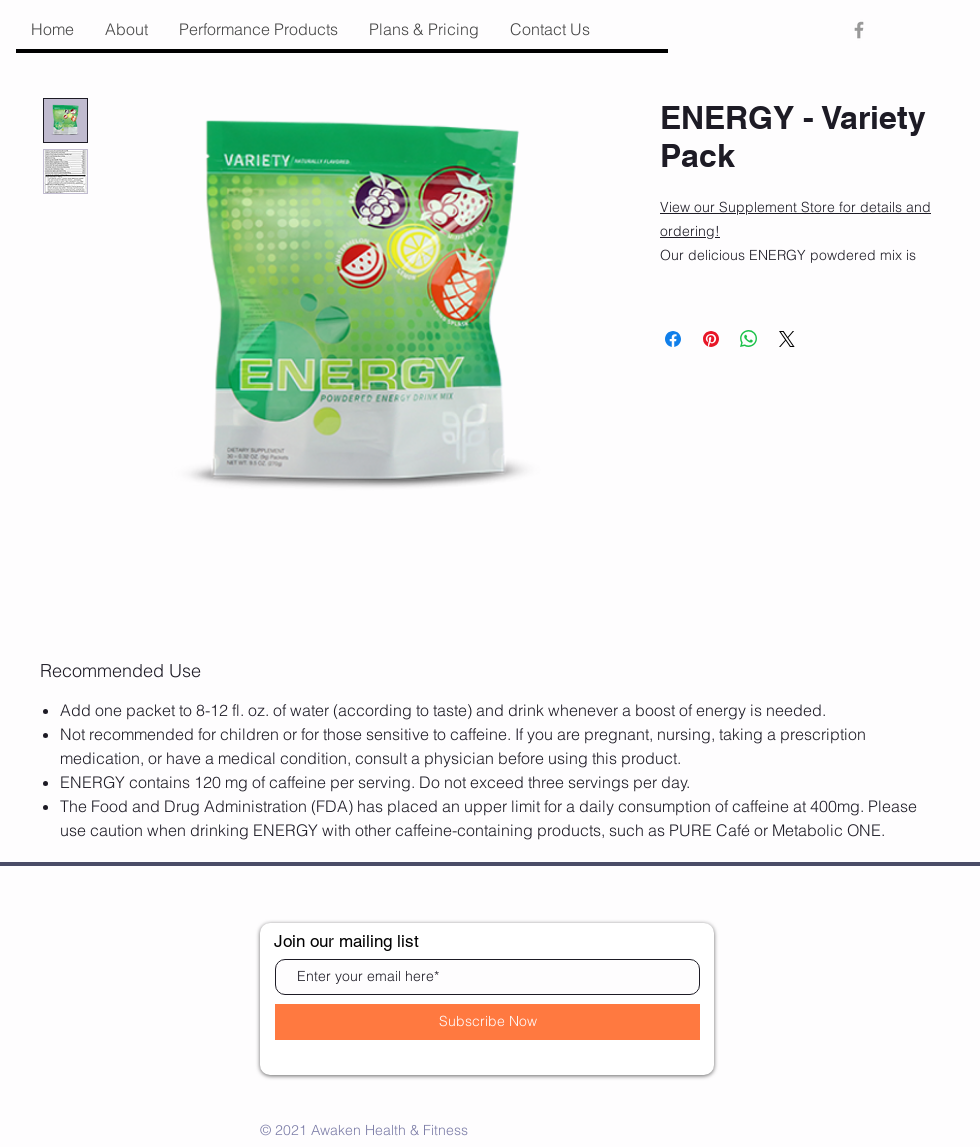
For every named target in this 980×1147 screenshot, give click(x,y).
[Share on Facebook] (673, 339)
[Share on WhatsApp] (749, 339)
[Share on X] (787, 339)
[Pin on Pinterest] (711, 339)
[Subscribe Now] (487, 1022)
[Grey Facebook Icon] (859, 30)
